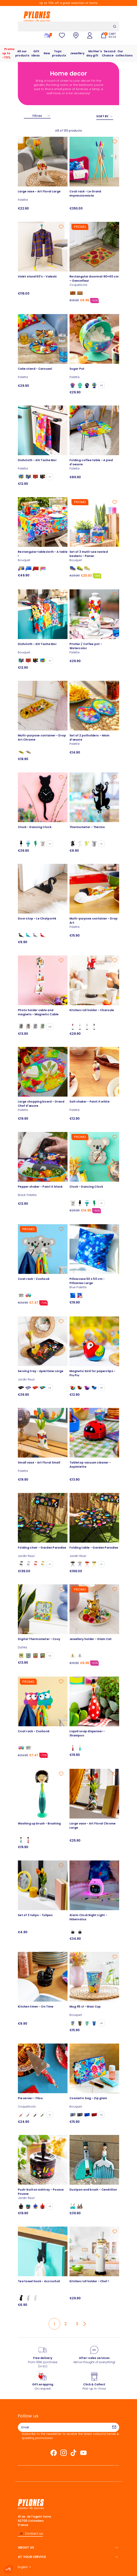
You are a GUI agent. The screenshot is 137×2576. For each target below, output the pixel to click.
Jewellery (77, 53)
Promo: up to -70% (8, 53)
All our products (22, 53)
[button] (8, 2569)
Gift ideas (35, 53)
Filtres (37, 115)
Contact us (34, 2533)
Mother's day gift (94, 53)
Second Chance (108, 53)
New (47, 53)
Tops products (59, 53)
